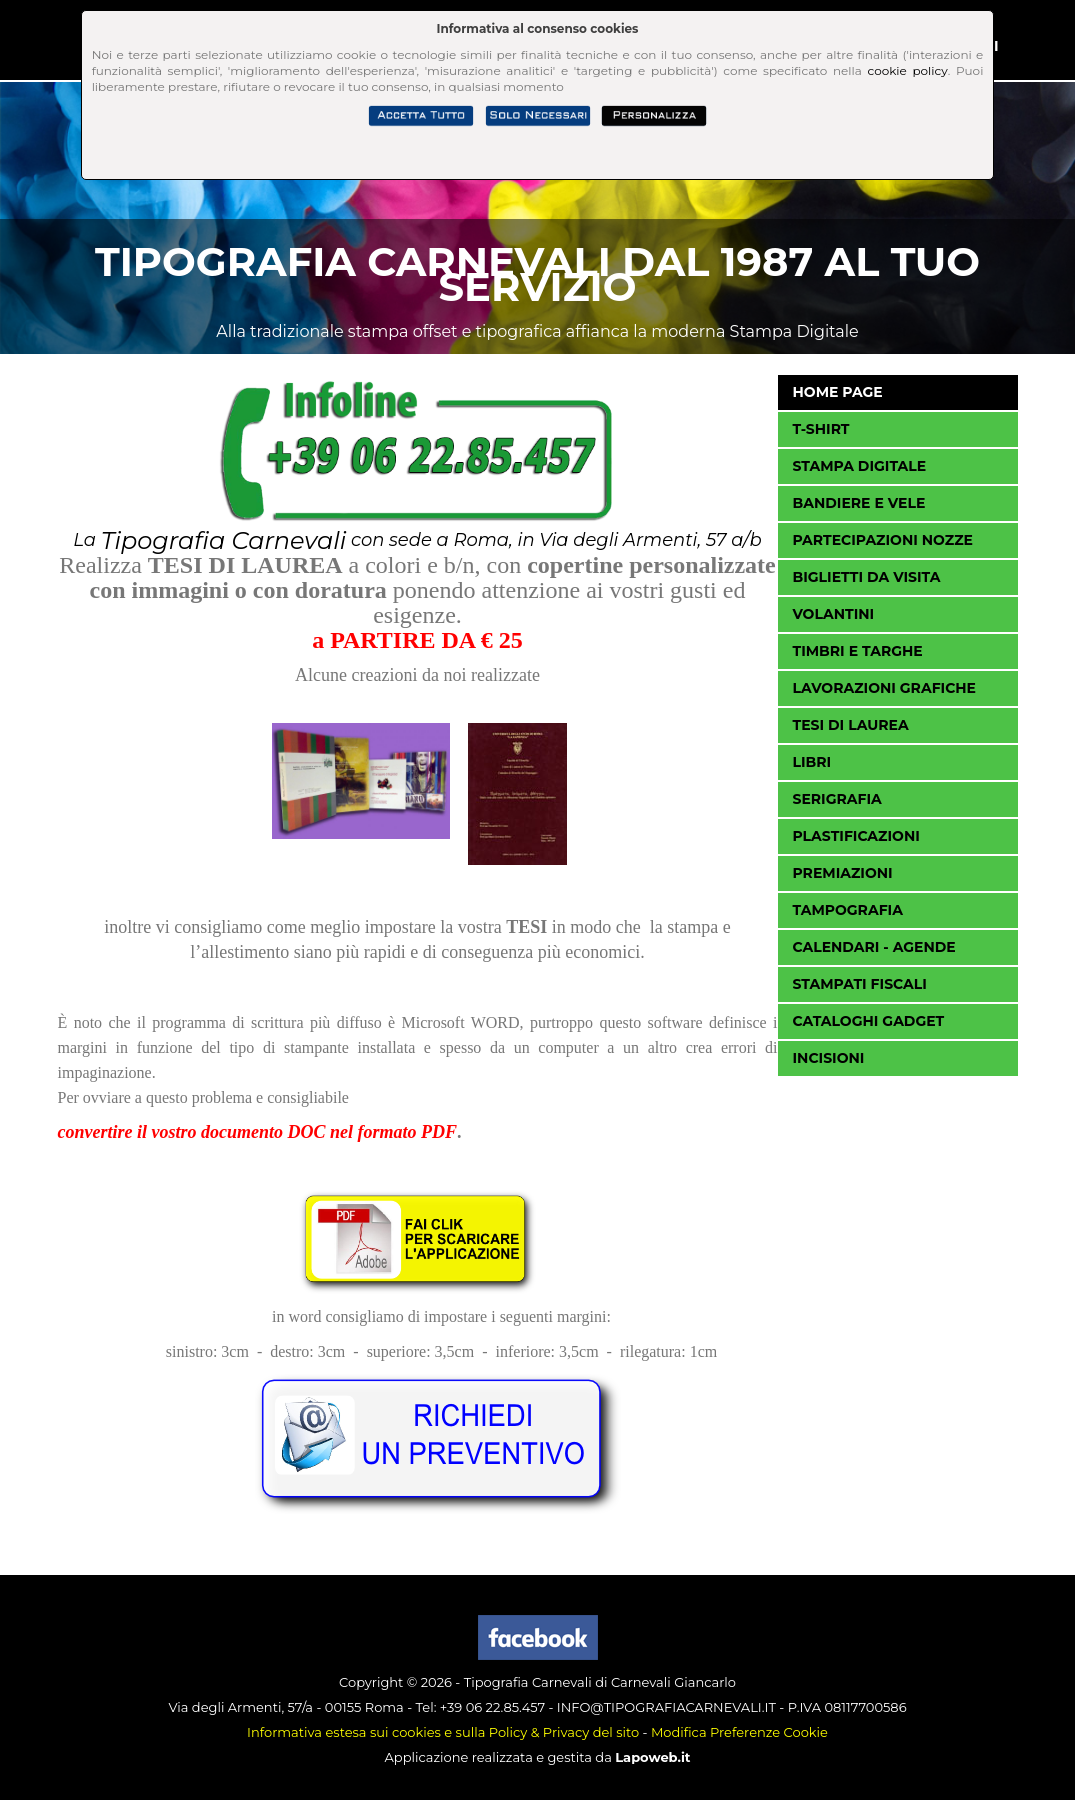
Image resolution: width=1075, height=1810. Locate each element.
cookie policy (908, 70)
